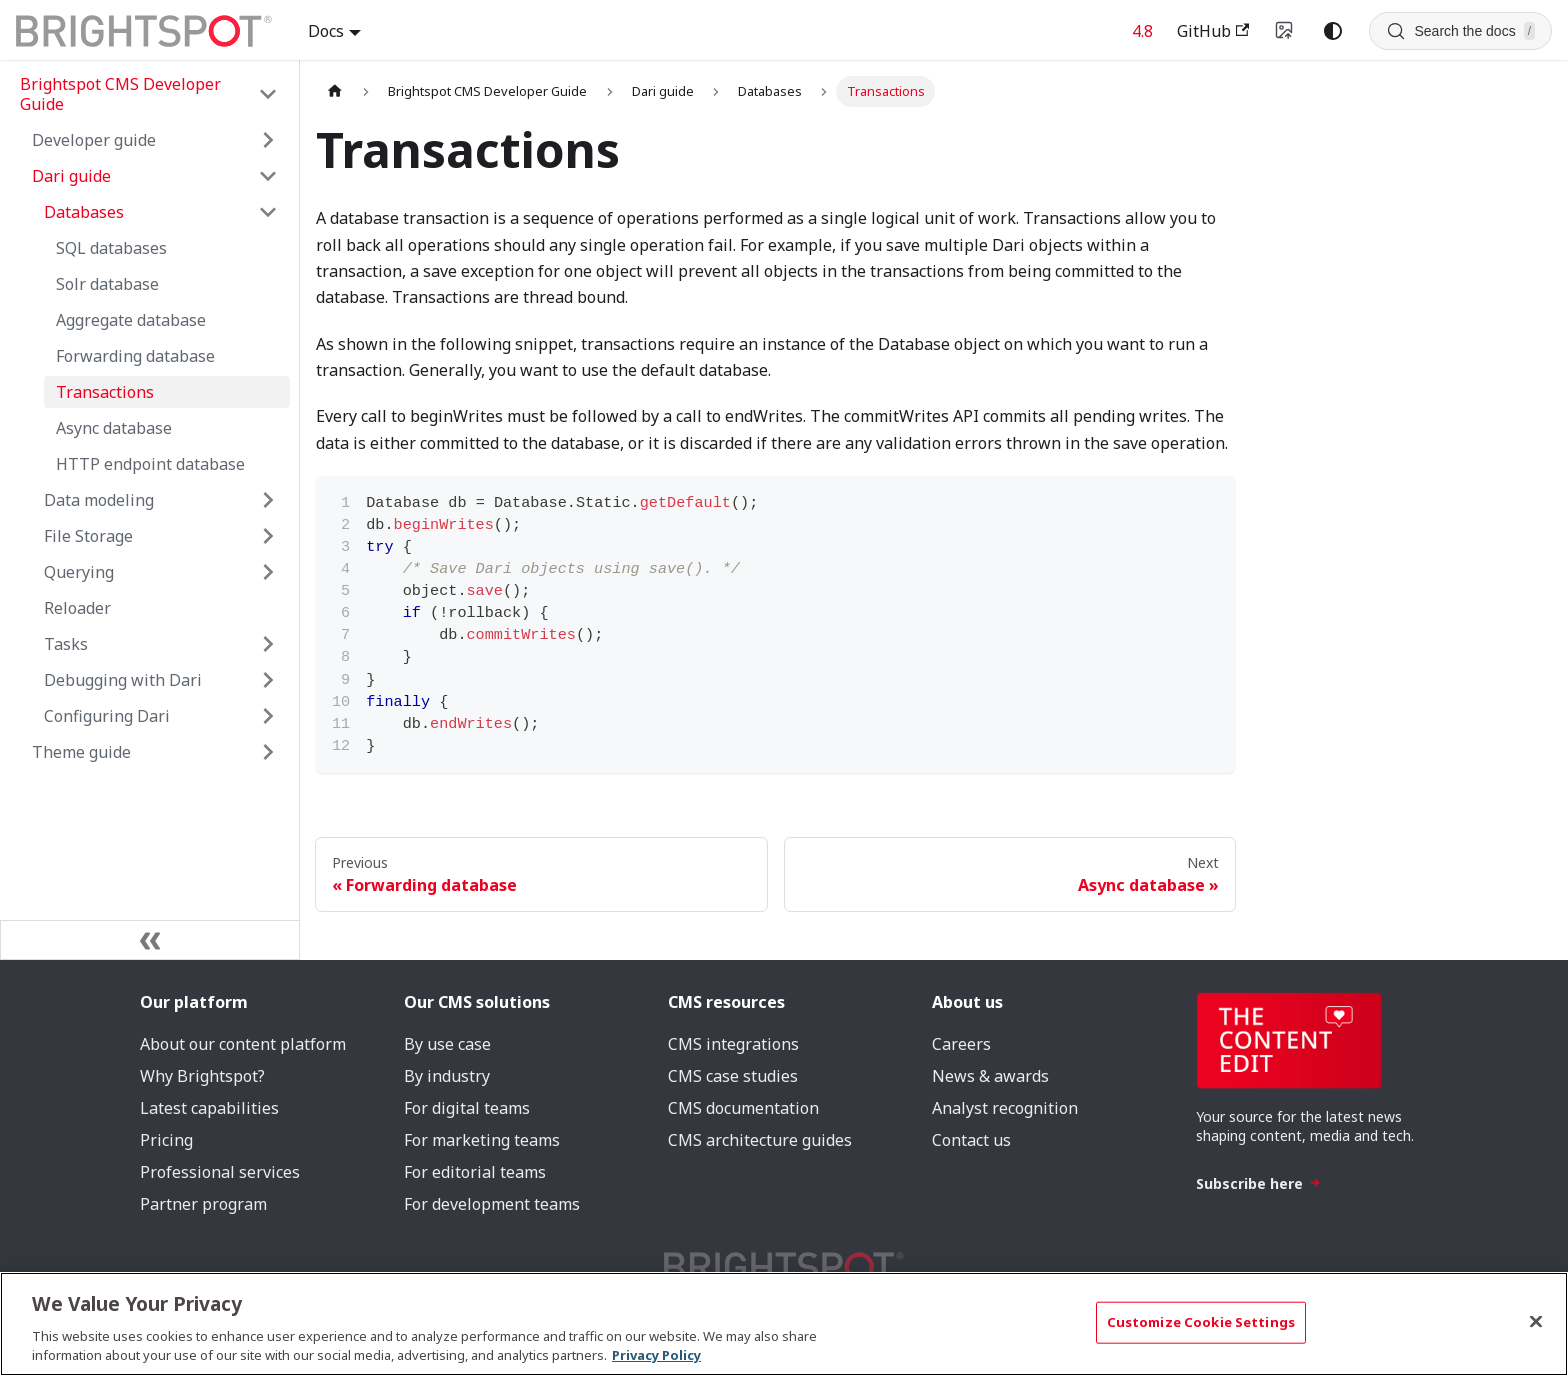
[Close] (1536, 1322)
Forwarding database (135, 356)
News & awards (990, 1076)
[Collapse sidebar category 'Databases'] (268, 212)
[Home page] (335, 91)
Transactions (105, 392)
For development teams (492, 1204)
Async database (114, 428)
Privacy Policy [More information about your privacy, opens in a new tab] (656, 1355)
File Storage (88, 536)
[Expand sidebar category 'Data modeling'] (268, 500)
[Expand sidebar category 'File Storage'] (268, 536)
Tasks (66, 644)
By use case (447, 1044)
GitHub (1213, 31)
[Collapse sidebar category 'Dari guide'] (268, 176)
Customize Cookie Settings (1201, 1322)
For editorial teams (475, 1172)
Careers (961, 1044)
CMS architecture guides (760, 1140)
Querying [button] (79, 572)
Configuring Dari (107, 716)
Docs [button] (326, 31)
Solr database (107, 284)
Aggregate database (131, 320)
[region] (784, 1324)
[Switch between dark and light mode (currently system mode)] (1333, 31)
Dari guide (71, 176)
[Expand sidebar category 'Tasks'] (268, 644)
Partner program (203, 1204)
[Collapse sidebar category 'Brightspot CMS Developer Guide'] (268, 94)
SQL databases (111, 248)
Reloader (77, 608)
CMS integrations (733, 1044)
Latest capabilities (209, 1108)
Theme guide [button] (81, 752)
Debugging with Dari (123, 680)
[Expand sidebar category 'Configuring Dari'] (268, 716)
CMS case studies (733, 1076)
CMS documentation (743, 1108)
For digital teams (467, 1108)
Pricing (166, 1140)
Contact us (971, 1140)
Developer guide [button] (94, 140)
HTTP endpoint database (150, 464)
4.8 (1142, 31)
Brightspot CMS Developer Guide (120, 94)
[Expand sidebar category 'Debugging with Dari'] (268, 680)
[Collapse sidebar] (150, 940)
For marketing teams (482, 1140)
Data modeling (99, 500)
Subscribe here (1258, 1183)
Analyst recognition (1005, 1108)
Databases (84, 212)
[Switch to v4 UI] (1285, 31)
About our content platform (243, 1044)
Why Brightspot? (202, 1076)
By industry (447, 1076)
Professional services (220, 1172)
